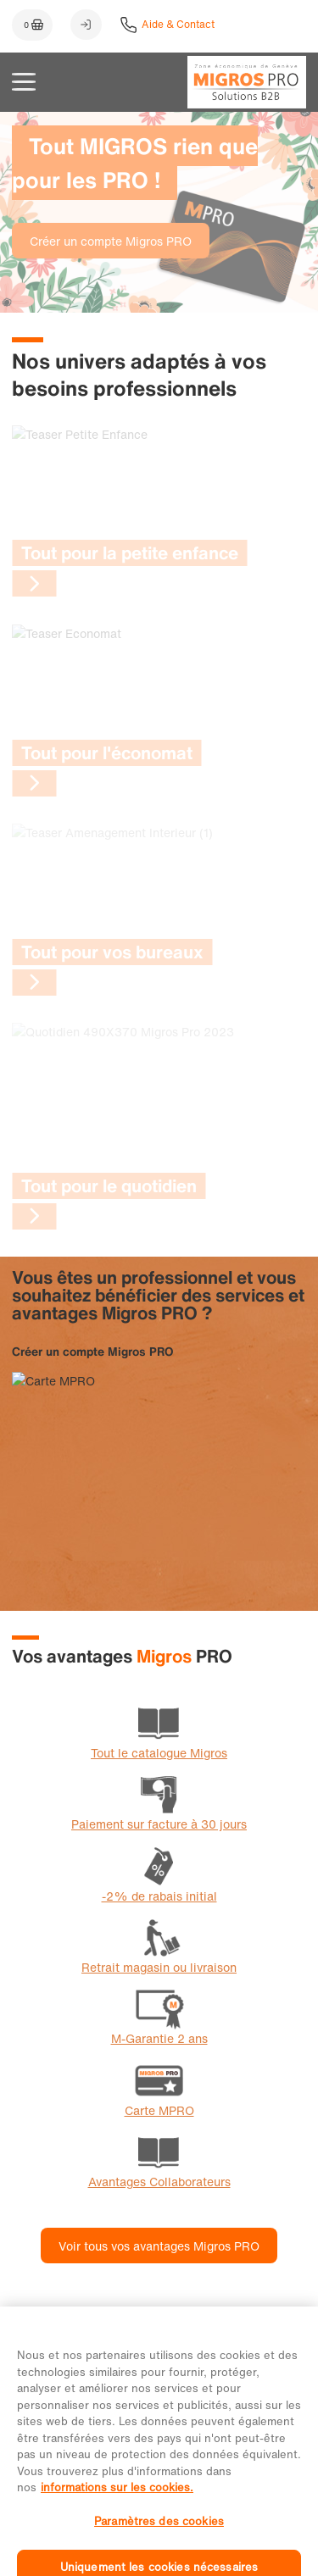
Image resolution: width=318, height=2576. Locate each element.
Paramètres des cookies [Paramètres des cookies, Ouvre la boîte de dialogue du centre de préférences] (159, 2537)
